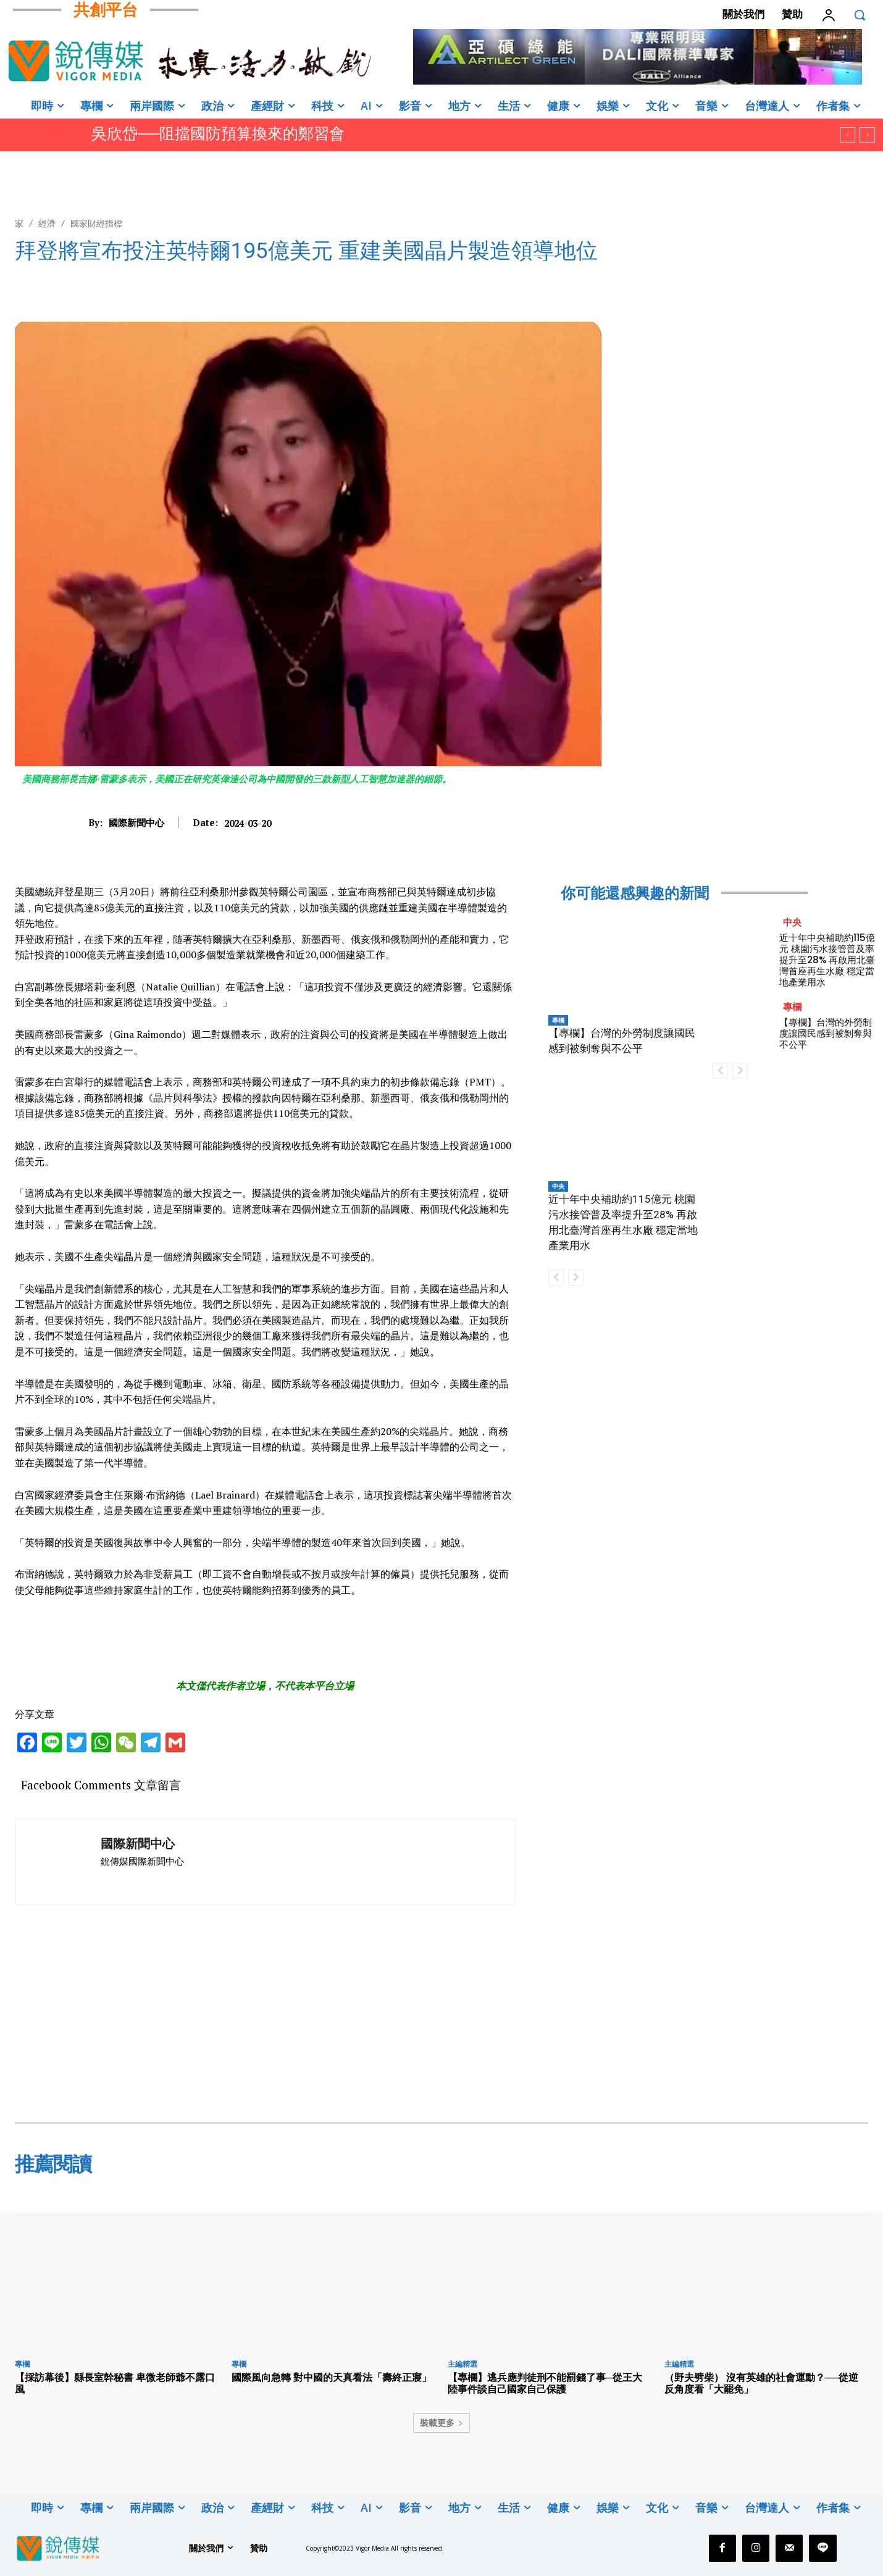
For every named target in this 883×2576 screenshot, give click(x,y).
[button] (859, 15)
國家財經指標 (96, 223)
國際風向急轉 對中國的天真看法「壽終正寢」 (332, 2377)
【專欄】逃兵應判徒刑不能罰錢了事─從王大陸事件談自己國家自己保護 (545, 2383)
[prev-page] (556, 1277)
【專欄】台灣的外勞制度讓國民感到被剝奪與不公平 (825, 1033)
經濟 (47, 223)
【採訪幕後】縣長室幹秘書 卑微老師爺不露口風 (115, 2383)
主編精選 (462, 2364)
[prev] (847, 135)
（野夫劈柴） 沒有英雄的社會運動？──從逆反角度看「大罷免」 (761, 2383)
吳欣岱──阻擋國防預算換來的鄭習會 (218, 134)
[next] (867, 135)
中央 (558, 1186)
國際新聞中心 (136, 822)
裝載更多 (441, 2422)
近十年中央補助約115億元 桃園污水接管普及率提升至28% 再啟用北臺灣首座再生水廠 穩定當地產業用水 (827, 960)
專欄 (558, 1020)
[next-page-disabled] (576, 1277)
